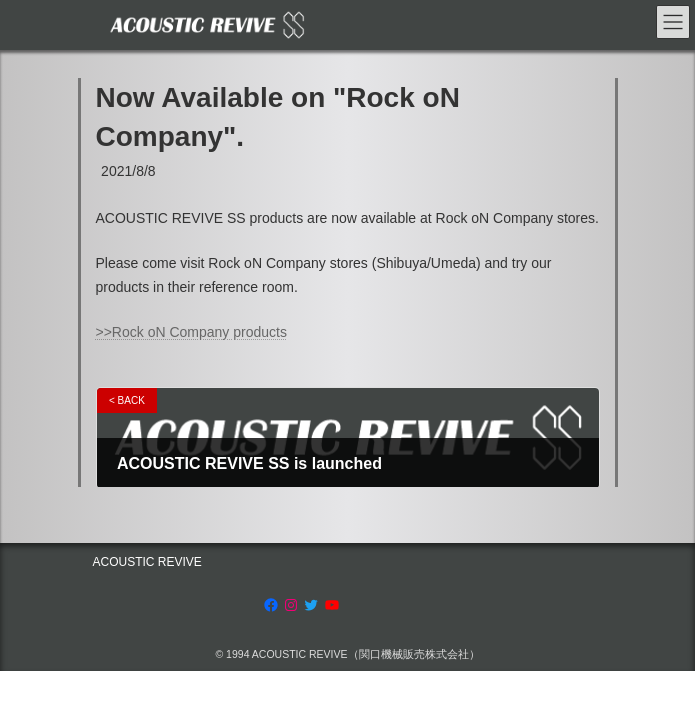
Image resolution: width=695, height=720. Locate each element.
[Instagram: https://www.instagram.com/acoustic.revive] (291, 605)
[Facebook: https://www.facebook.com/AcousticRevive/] (271, 605)
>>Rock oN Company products (191, 332)
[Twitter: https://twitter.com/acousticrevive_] (311, 605)
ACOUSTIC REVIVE (147, 562)
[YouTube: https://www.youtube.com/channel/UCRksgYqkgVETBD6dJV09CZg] (332, 605)
